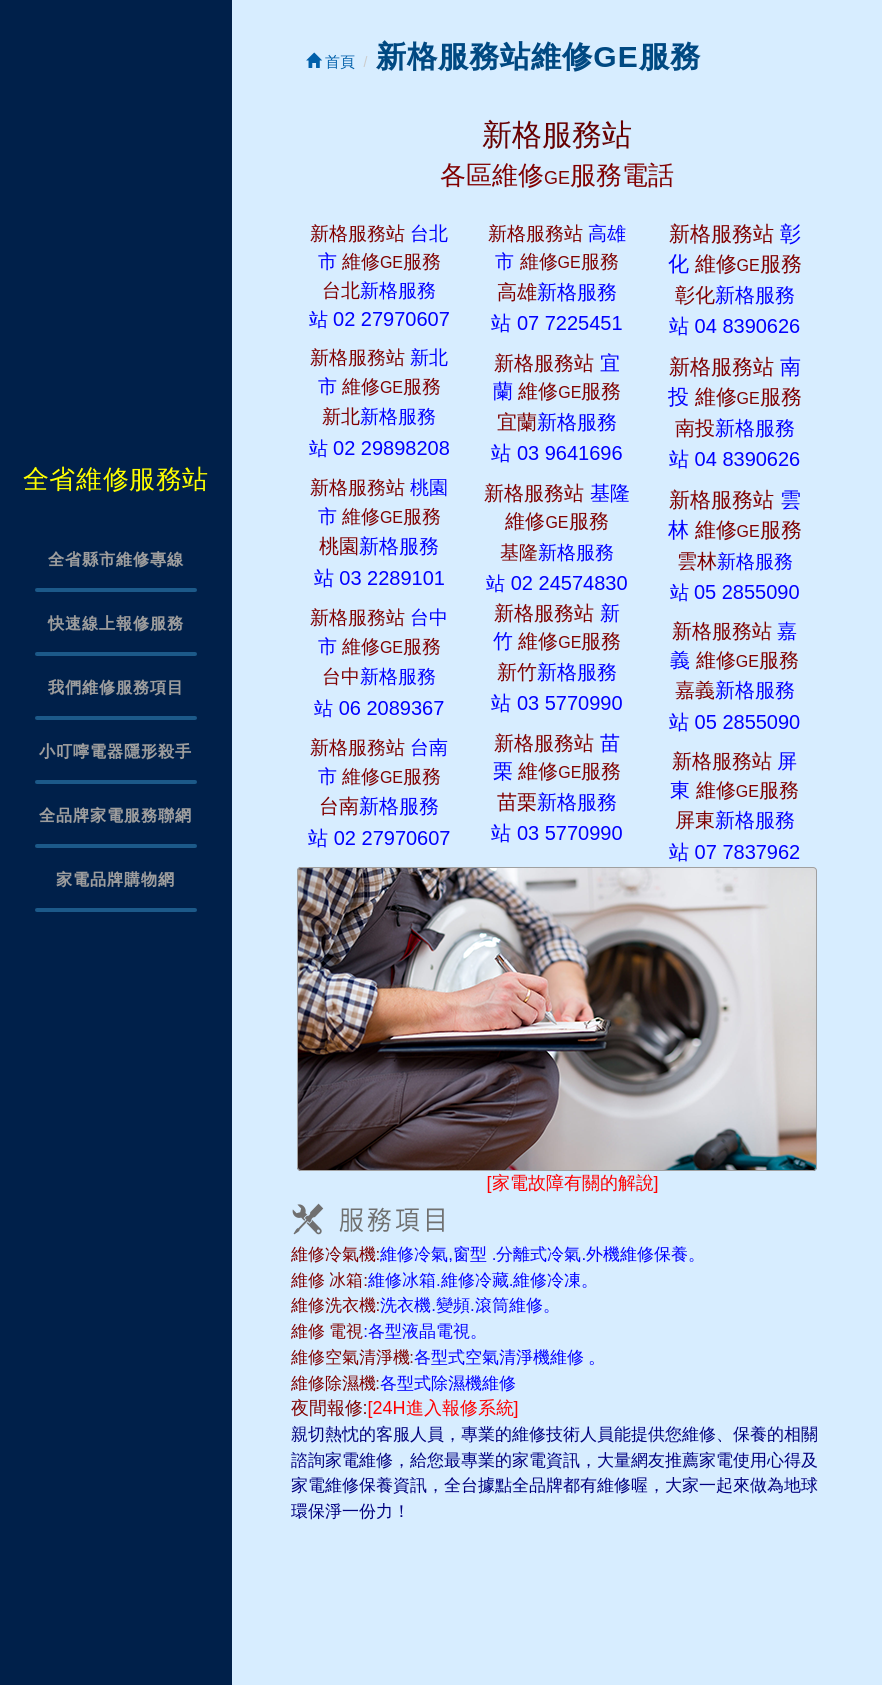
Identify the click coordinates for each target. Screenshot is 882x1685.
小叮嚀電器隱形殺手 (115, 751)
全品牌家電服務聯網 (115, 815)
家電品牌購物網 (115, 879)
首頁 (330, 61)
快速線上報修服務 (116, 623)
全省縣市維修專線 (116, 559)
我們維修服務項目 (116, 687)
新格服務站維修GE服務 (538, 56)
